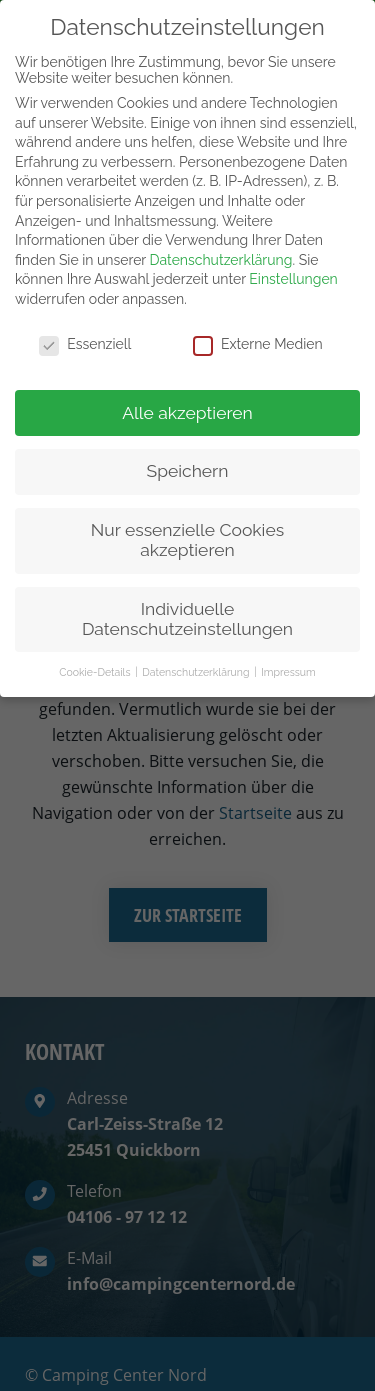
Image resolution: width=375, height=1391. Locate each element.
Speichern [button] (188, 451)
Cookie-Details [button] (96, 652)
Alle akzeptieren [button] (187, 392)
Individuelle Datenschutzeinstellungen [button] (187, 599)
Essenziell (85, 324)
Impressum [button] (288, 652)
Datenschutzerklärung (221, 240)
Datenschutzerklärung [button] (197, 652)
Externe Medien (258, 324)
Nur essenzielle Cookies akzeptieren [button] (187, 520)
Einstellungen (293, 259)
